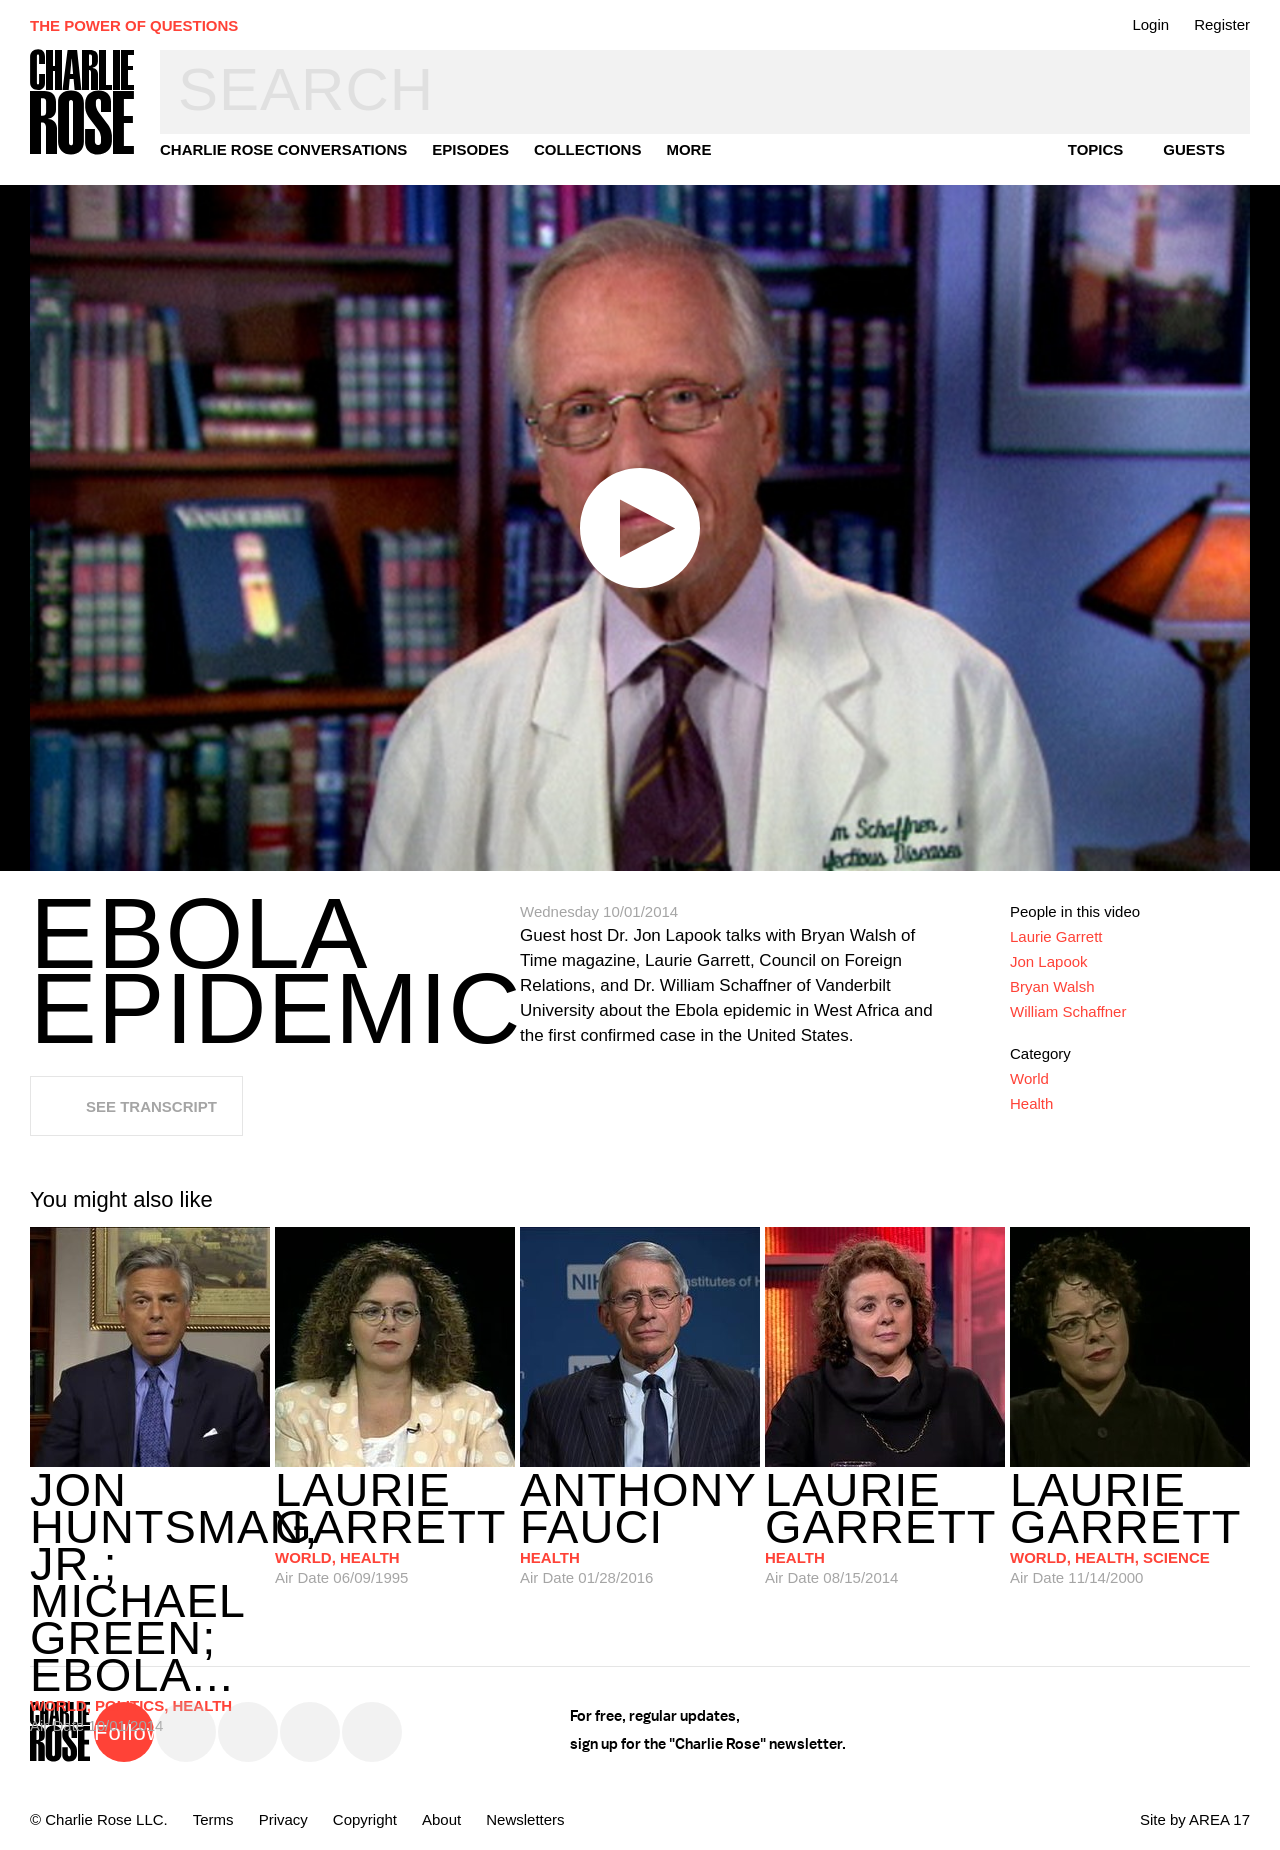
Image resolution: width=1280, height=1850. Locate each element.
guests (1194, 149)
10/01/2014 (150, 1557)
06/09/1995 (395, 1526)
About (441, 1819)
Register (1222, 24)
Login (1150, 24)
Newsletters (525, 1819)
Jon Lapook (1049, 961)
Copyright (365, 1819)
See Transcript (151, 1106)
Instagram (310, 1732)
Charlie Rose (83, 103)
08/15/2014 (885, 1526)
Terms (213, 1819)
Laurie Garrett (1056, 936)
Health (1031, 1103)
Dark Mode (1217, 402)
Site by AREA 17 (1195, 1819)
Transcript (1217, 243)
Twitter (186, 1732)
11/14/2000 (1130, 1526)
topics (1096, 149)
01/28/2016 (640, 1526)
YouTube (372, 1732)
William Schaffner (1068, 1011)
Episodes (470, 149)
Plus (1217, 349)
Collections (588, 149)
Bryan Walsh (1052, 986)
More (688, 149)
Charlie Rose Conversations (283, 149)
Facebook (248, 1732)
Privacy (283, 1819)
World (1029, 1078)
